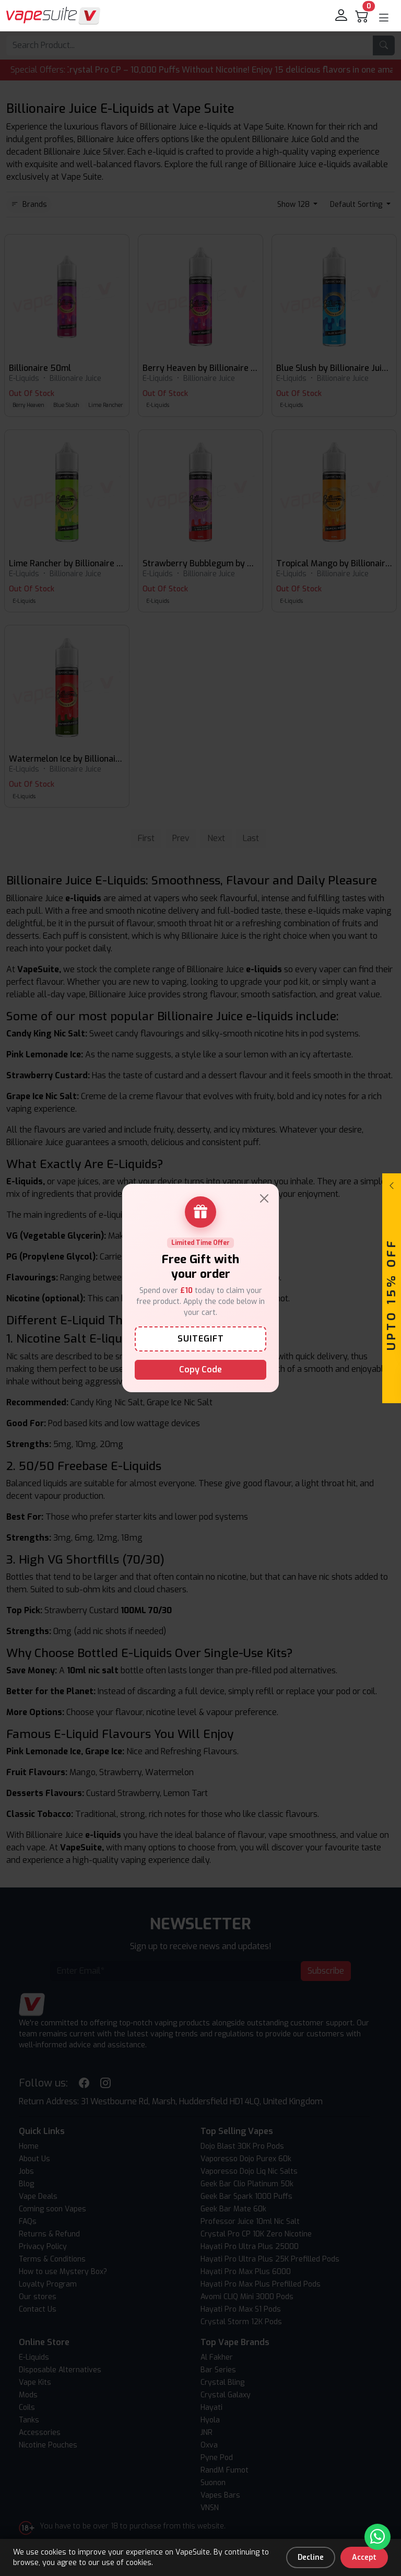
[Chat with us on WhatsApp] (377, 2537)
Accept (364, 2557)
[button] (384, 17)
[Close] (264, 1198)
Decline (311, 2557)
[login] (342, 15)
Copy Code (200, 1369)
